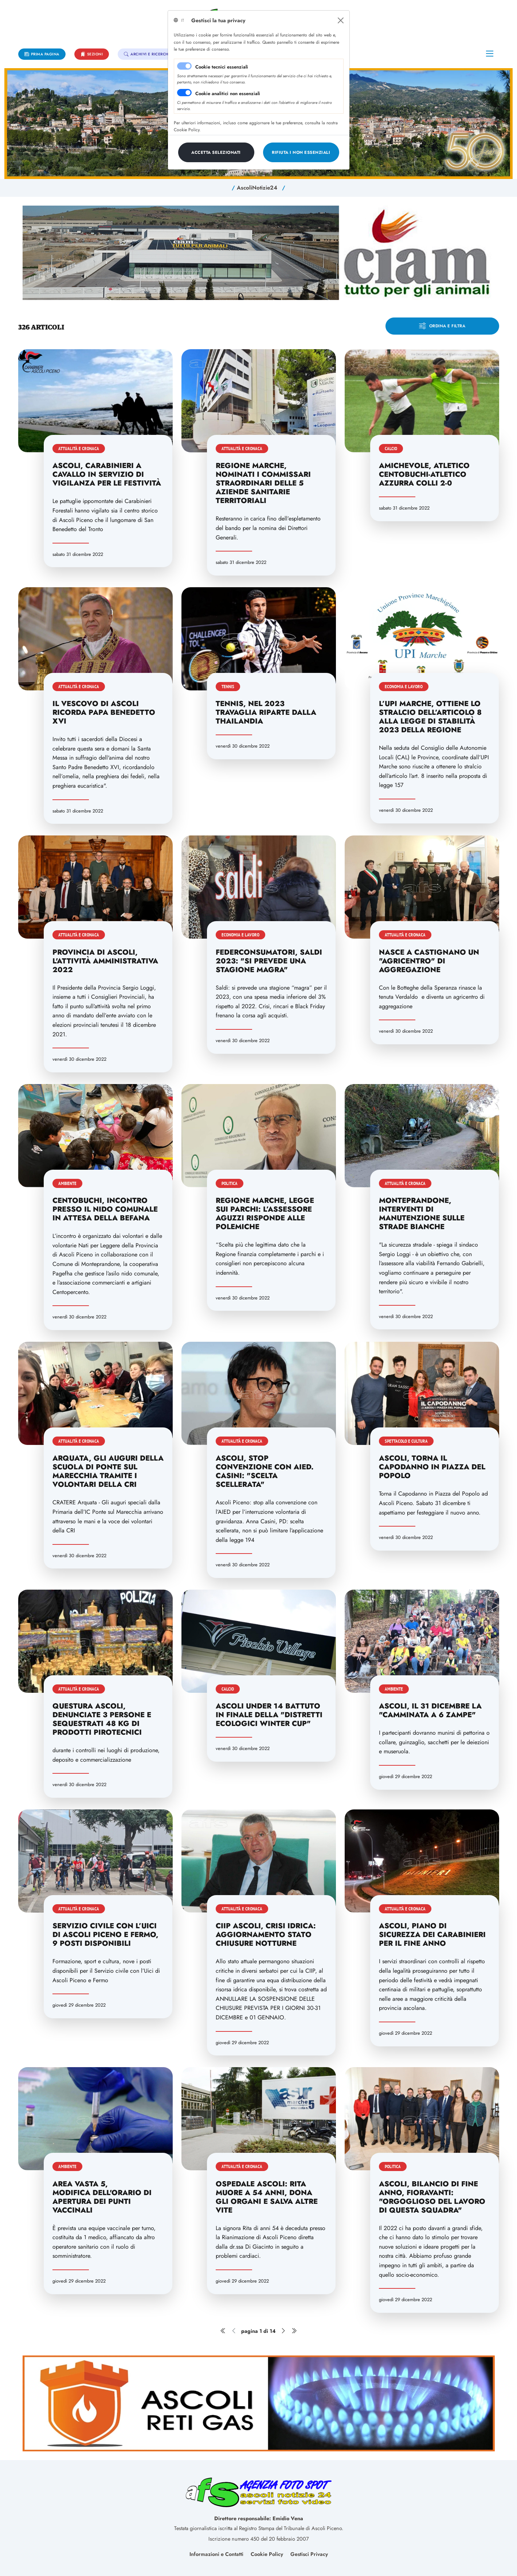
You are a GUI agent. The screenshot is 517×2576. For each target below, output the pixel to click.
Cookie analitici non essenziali (227, 93)
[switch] (184, 92)
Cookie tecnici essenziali (221, 66)
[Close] (340, 20)
